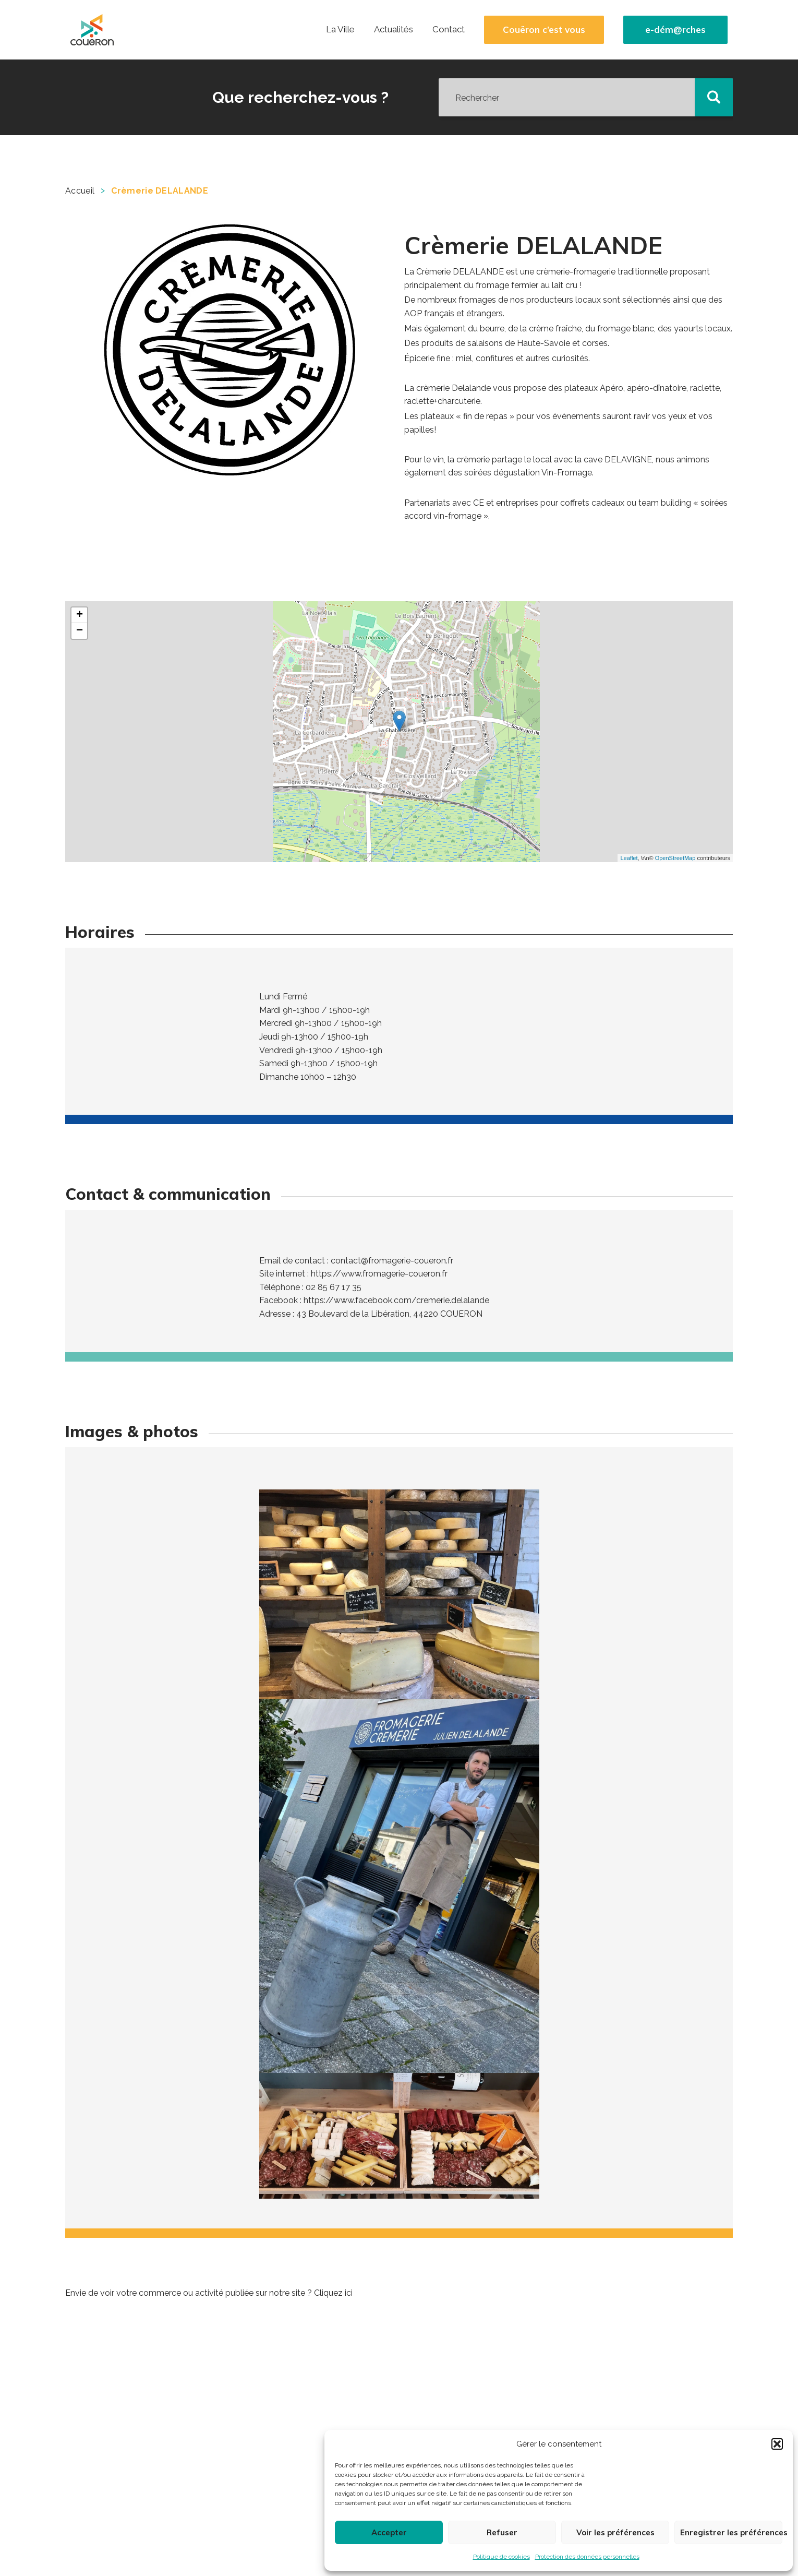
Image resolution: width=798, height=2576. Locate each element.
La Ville (340, 29)
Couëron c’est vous (544, 30)
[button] (777, 2444)
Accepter (389, 2532)
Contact (448, 29)
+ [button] (79, 615)
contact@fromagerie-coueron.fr (392, 1261)
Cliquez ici (333, 2293)
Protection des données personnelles (587, 2556)
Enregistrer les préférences (731, 2532)
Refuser (502, 2532)
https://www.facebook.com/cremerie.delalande (396, 1300)
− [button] (79, 631)
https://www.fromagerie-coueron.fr (379, 1274)
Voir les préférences (615, 2532)
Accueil (79, 191)
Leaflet (628, 858)
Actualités (393, 29)
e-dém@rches (675, 30)
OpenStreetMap (675, 858)
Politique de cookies (501, 2556)
